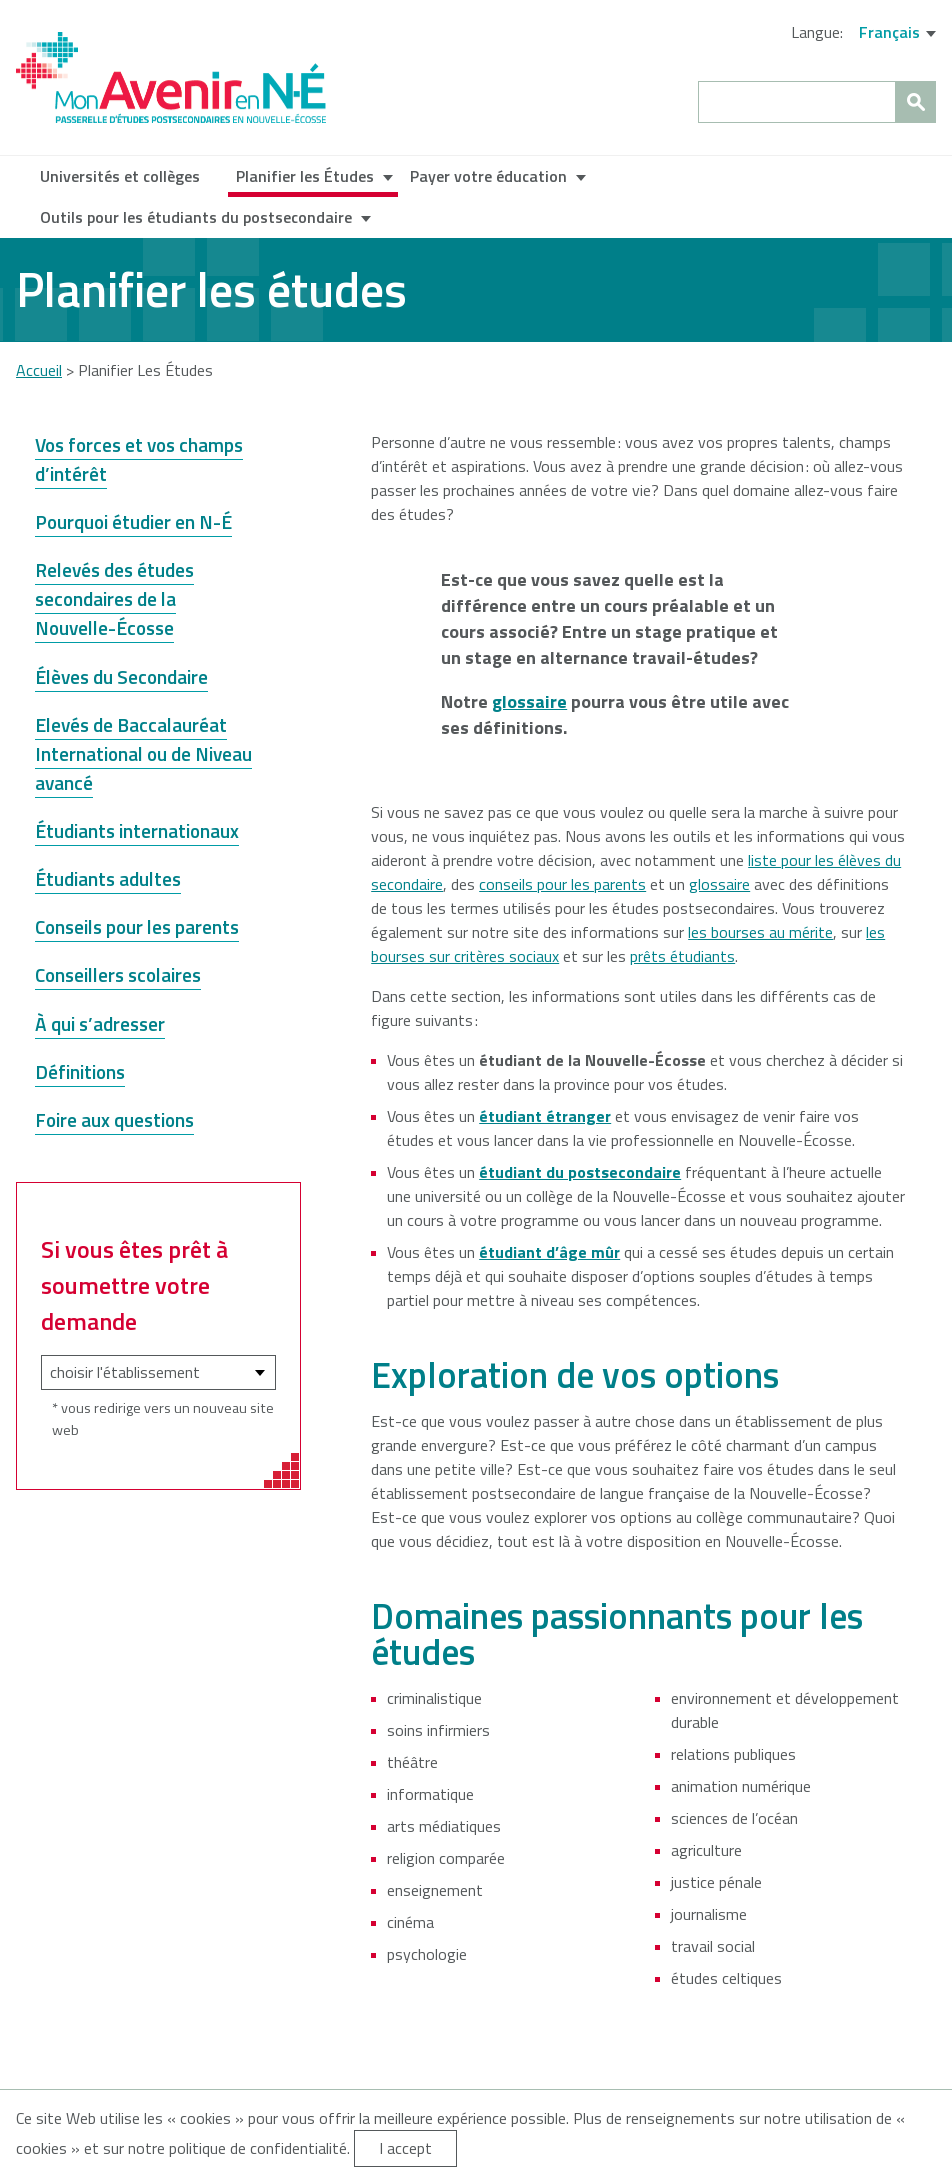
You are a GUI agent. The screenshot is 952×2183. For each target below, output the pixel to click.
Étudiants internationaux (137, 830)
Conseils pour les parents (137, 926)
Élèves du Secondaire (121, 676)
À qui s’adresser (100, 1023)
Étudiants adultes (108, 878)
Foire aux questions (114, 1119)
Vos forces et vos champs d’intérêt (139, 459)
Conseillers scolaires (118, 974)
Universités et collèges (120, 176)
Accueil (39, 370)
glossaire (719, 884)
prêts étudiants (682, 956)
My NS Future (171, 77)
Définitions (80, 1071)
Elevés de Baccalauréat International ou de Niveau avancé (143, 753)
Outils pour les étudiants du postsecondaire (196, 217)
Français (889, 32)
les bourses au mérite (760, 932)
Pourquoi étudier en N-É (133, 521)
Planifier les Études (305, 176)
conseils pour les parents (562, 884)
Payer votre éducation (488, 176)
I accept (405, 2148)
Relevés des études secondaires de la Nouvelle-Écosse (114, 598)
